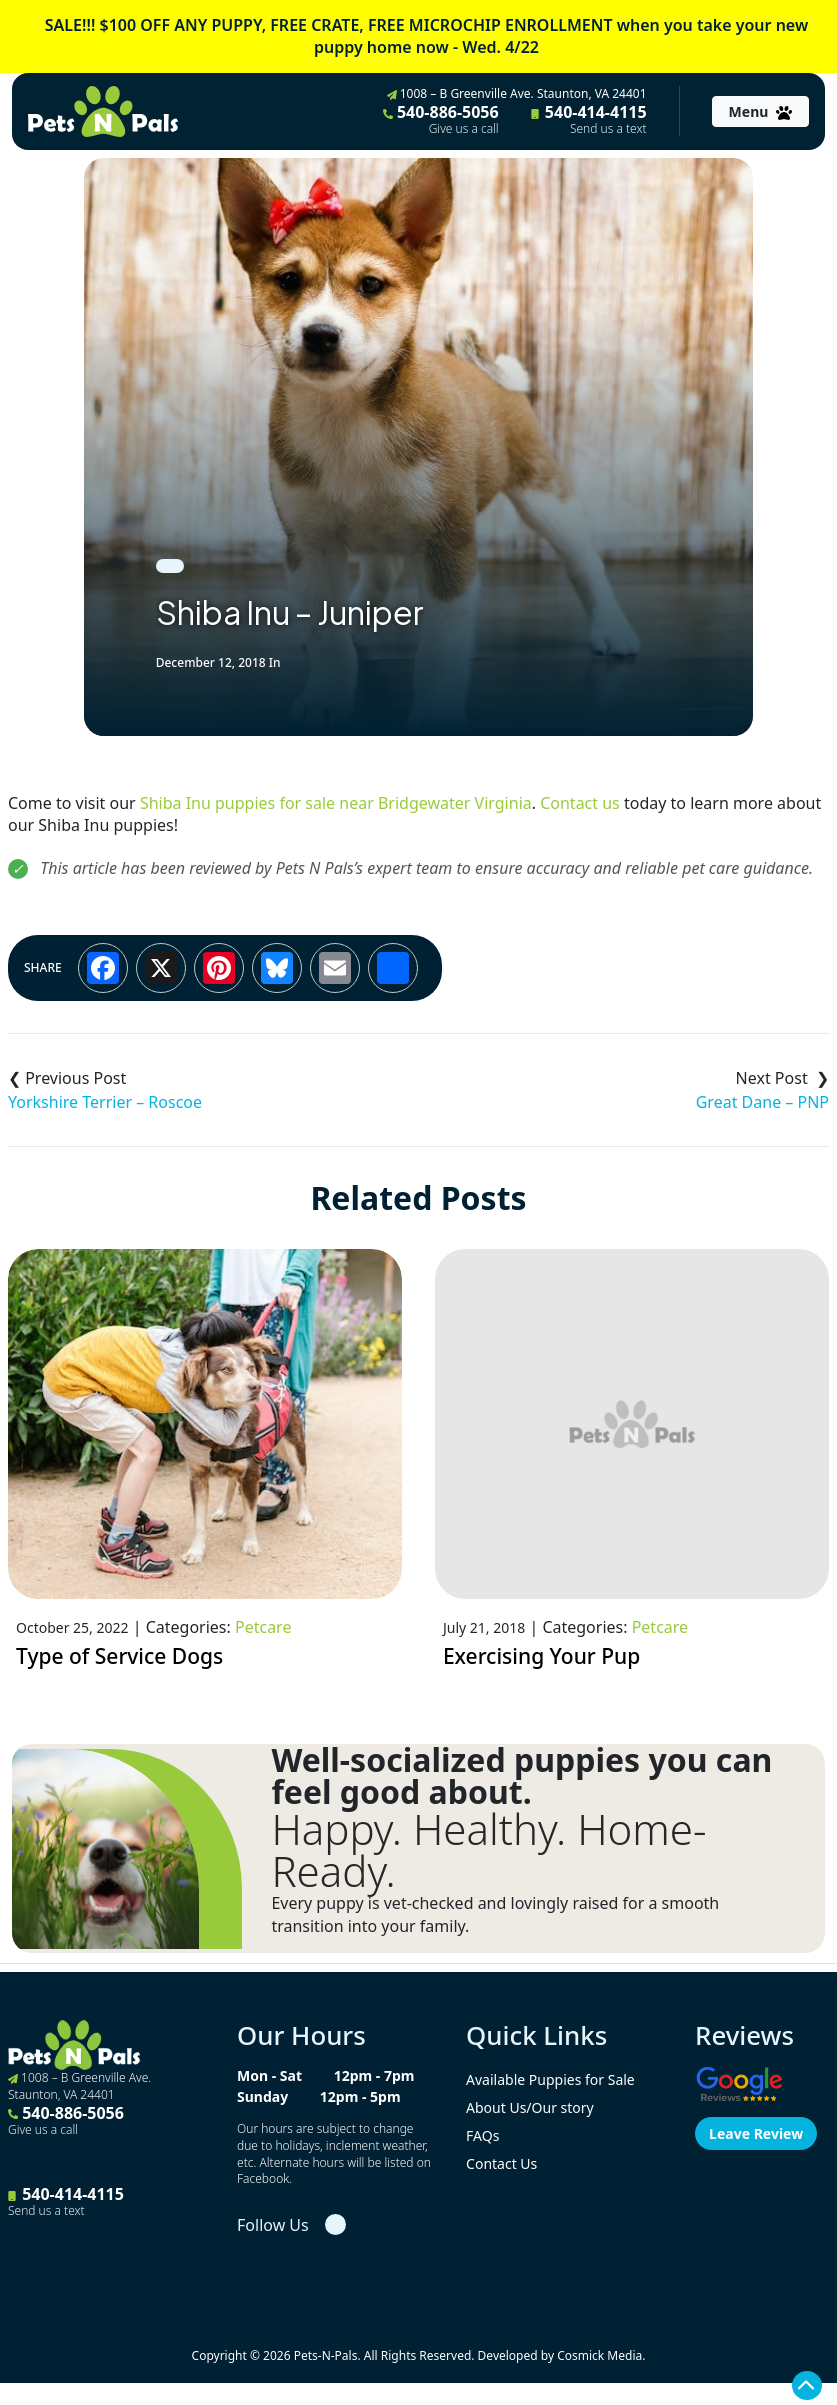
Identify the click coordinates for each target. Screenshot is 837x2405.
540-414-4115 (589, 119)
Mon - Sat (269, 2075)
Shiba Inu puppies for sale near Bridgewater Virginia (336, 803)
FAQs (482, 2135)
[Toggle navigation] (760, 111)
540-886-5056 (441, 119)
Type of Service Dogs (119, 1656)
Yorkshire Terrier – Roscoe (105, 1102)
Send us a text (608, 129)
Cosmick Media (599, 2355)
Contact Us (501, 2163)
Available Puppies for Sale (550, 2079)
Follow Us (273, 2225)
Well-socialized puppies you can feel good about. (521, 1776)
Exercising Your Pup (541, 1656)
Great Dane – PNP (762, 1102)
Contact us (580, 803)
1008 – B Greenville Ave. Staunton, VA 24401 (517, 93)
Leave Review (756, 2133)
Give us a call (464, 129)
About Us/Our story (530, 2107)
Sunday (262, 2096)
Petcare (263, 1627)
